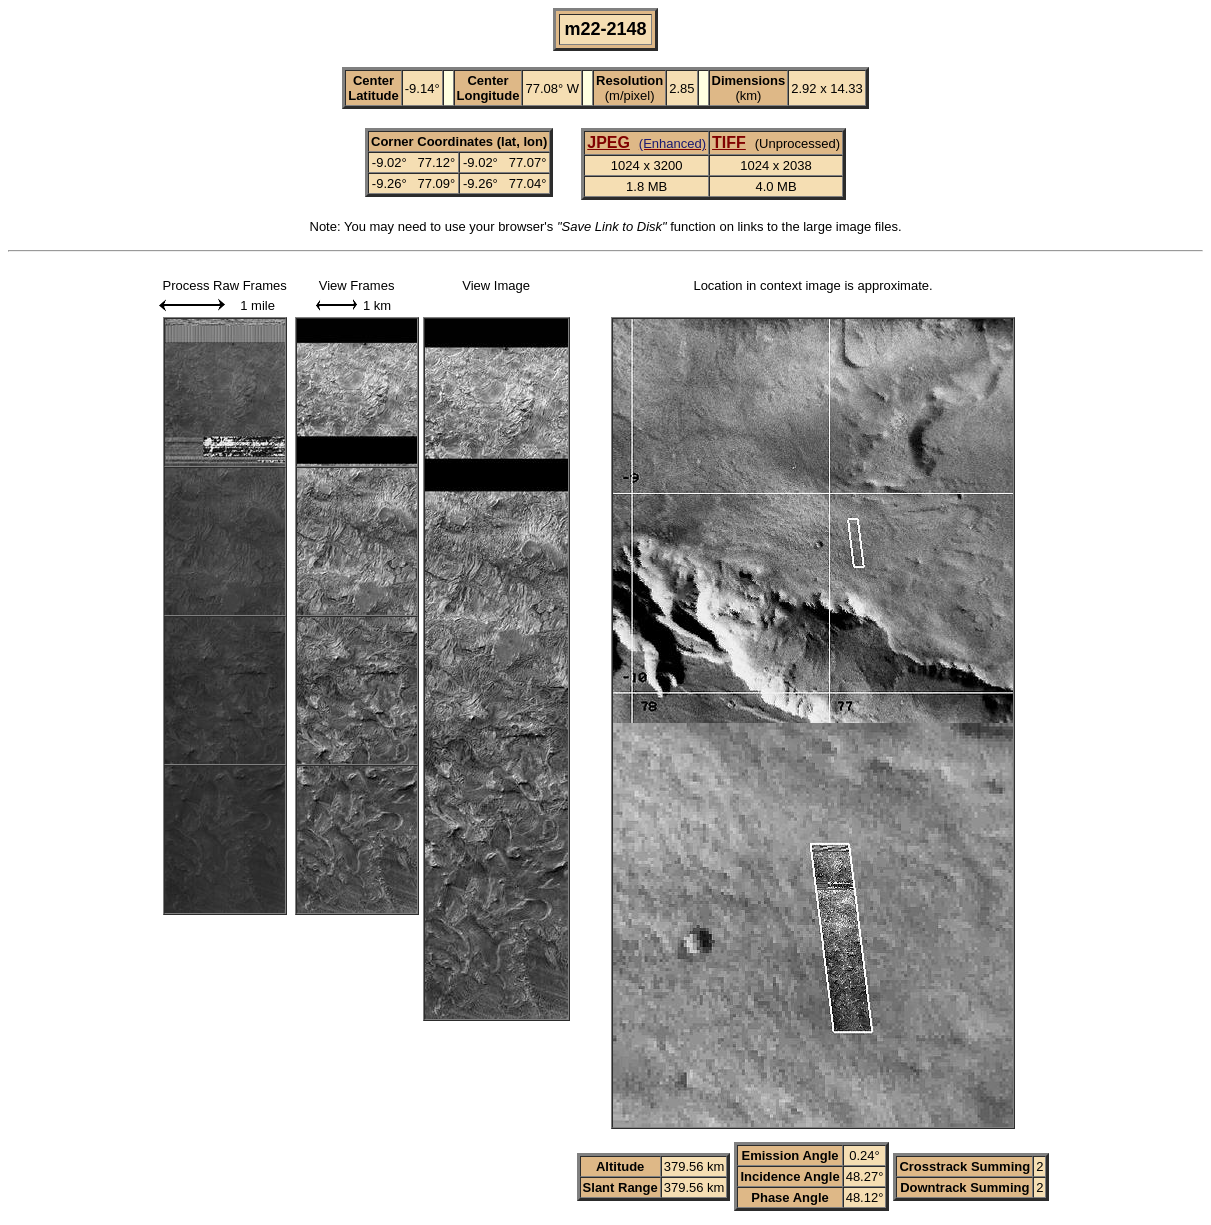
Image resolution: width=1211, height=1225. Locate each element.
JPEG (608, 142)
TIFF (729, 142)
